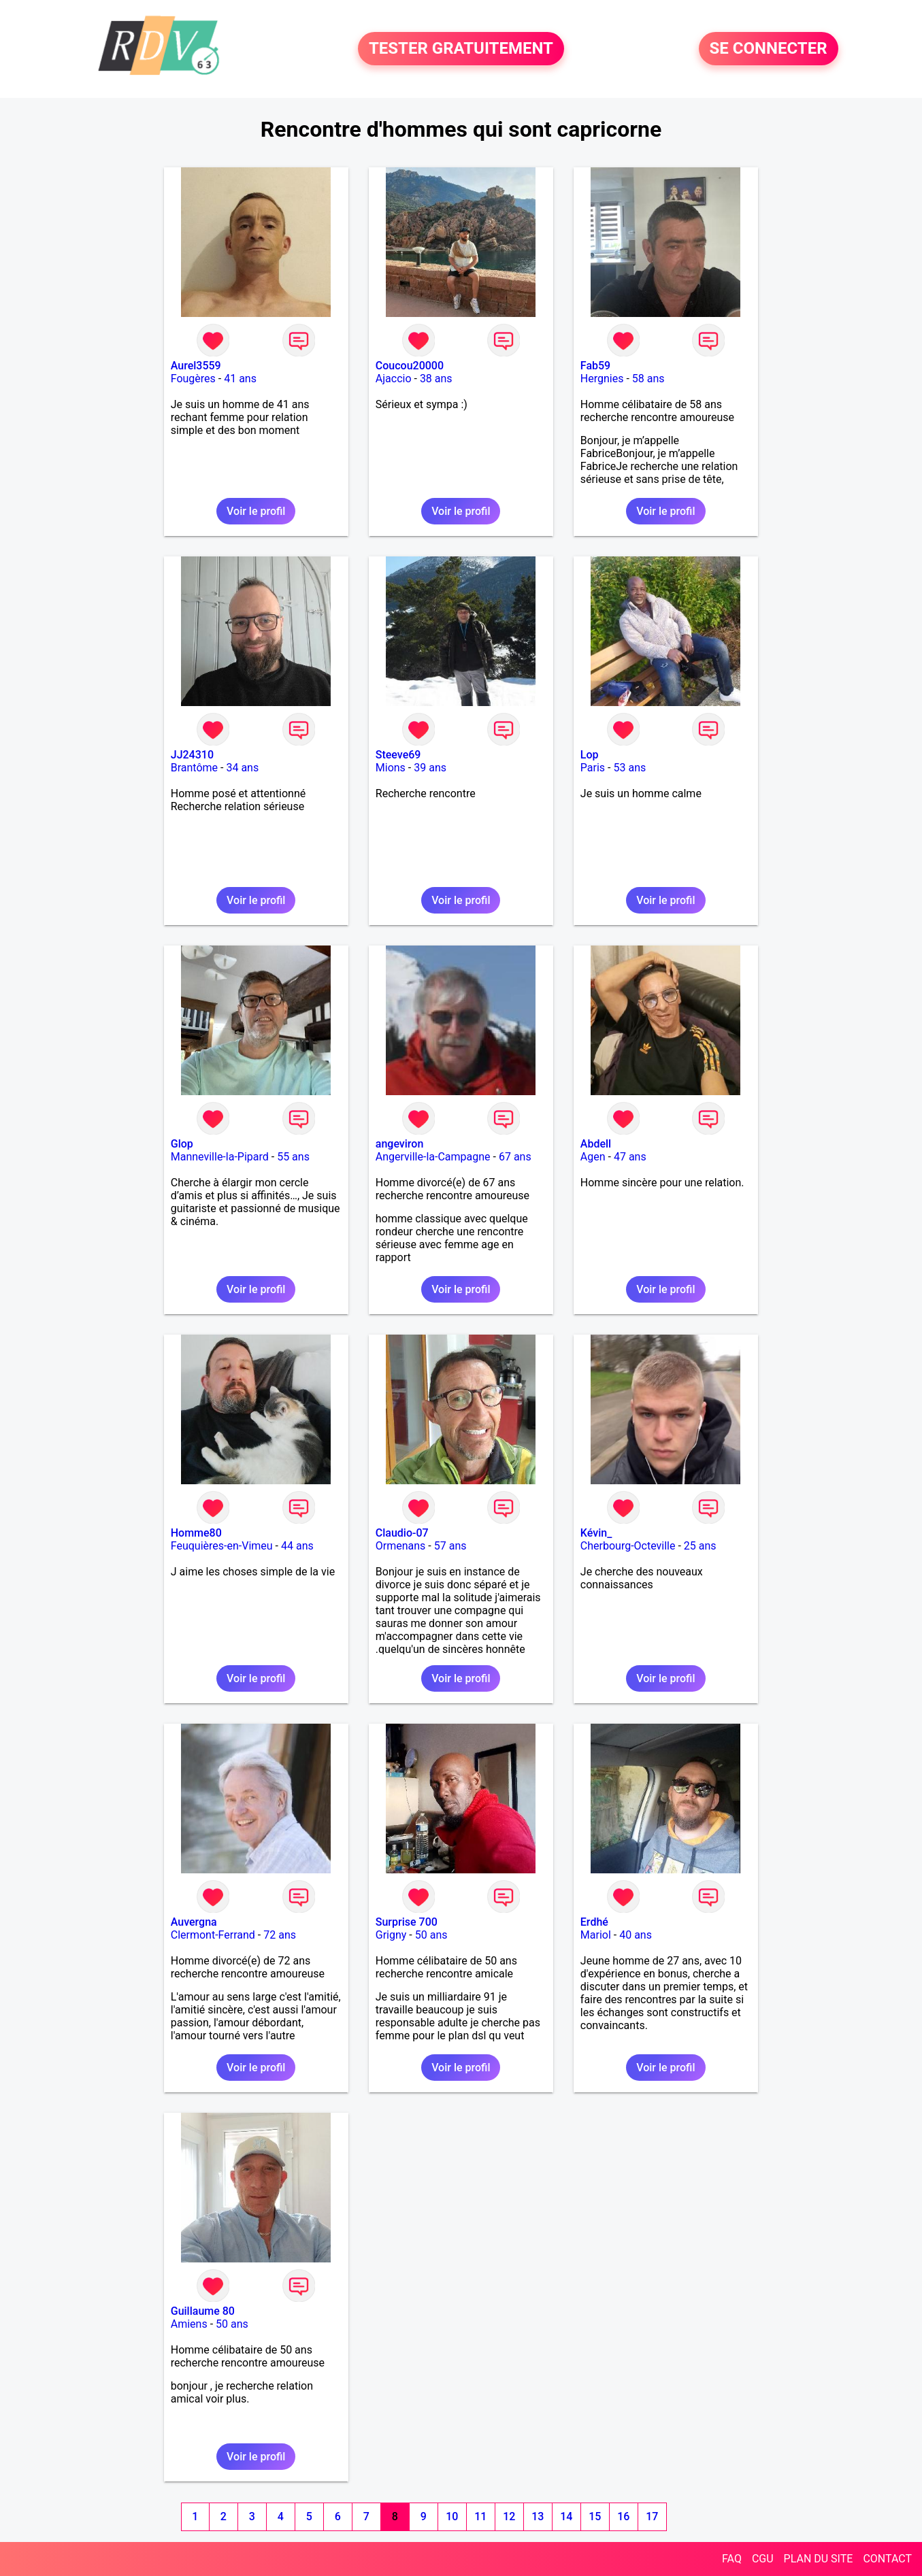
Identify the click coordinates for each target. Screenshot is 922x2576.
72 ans (279, 1934)
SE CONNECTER (768, 48)
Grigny (391, 1934)
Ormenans (401, 1545)
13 (537, 2516)
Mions (391, 767)
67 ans (515, 1156)
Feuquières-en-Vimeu (222, 1545)
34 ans (242, 767)
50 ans (431, 1934)
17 (652, 2516)
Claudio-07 (402, 1532)
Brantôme (194, 767)
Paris (592, 767)
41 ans (240, 378)
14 (566, 2516)
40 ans (635, 1934)
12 (509, 2516)
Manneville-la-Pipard (220, 1156)
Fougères (193, 378)
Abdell (595, 1143)
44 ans (297, 1545)
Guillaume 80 (203, 2311)
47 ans (630, 1156)
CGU (763, 2558)
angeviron (400, 1143)
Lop (589, 754)
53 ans (629, 767)
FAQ (732, 2558)
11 (480, 2516)
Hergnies (602, 378)
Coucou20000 (410, 365)
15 (595, 2516)
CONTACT (887, 2558)
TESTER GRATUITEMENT (461, 48)
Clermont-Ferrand (213, 1934)
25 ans (700, 1545)
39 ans (430, 767)
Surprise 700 (407, 1922)
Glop (182, 1143)
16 (623, 2516)
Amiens (189, 2324)
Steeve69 (398, 754)
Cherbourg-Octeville (628, 1545)
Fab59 (595, 365)
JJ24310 (192, 754)
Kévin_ (596, 1532)
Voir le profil (256, 511)
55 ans (293, 1156)
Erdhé (594, 1922)
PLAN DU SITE (818, 2558)
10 (452, 2516)
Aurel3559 (196, 365)
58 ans (648, 378)
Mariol (595, 1934)
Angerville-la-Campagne (433, 1156)
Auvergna (194, 1922)
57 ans (450, 1545)
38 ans (436, 378)
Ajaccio (394, 378)
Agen (593, 1156)
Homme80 (196, 1532)
